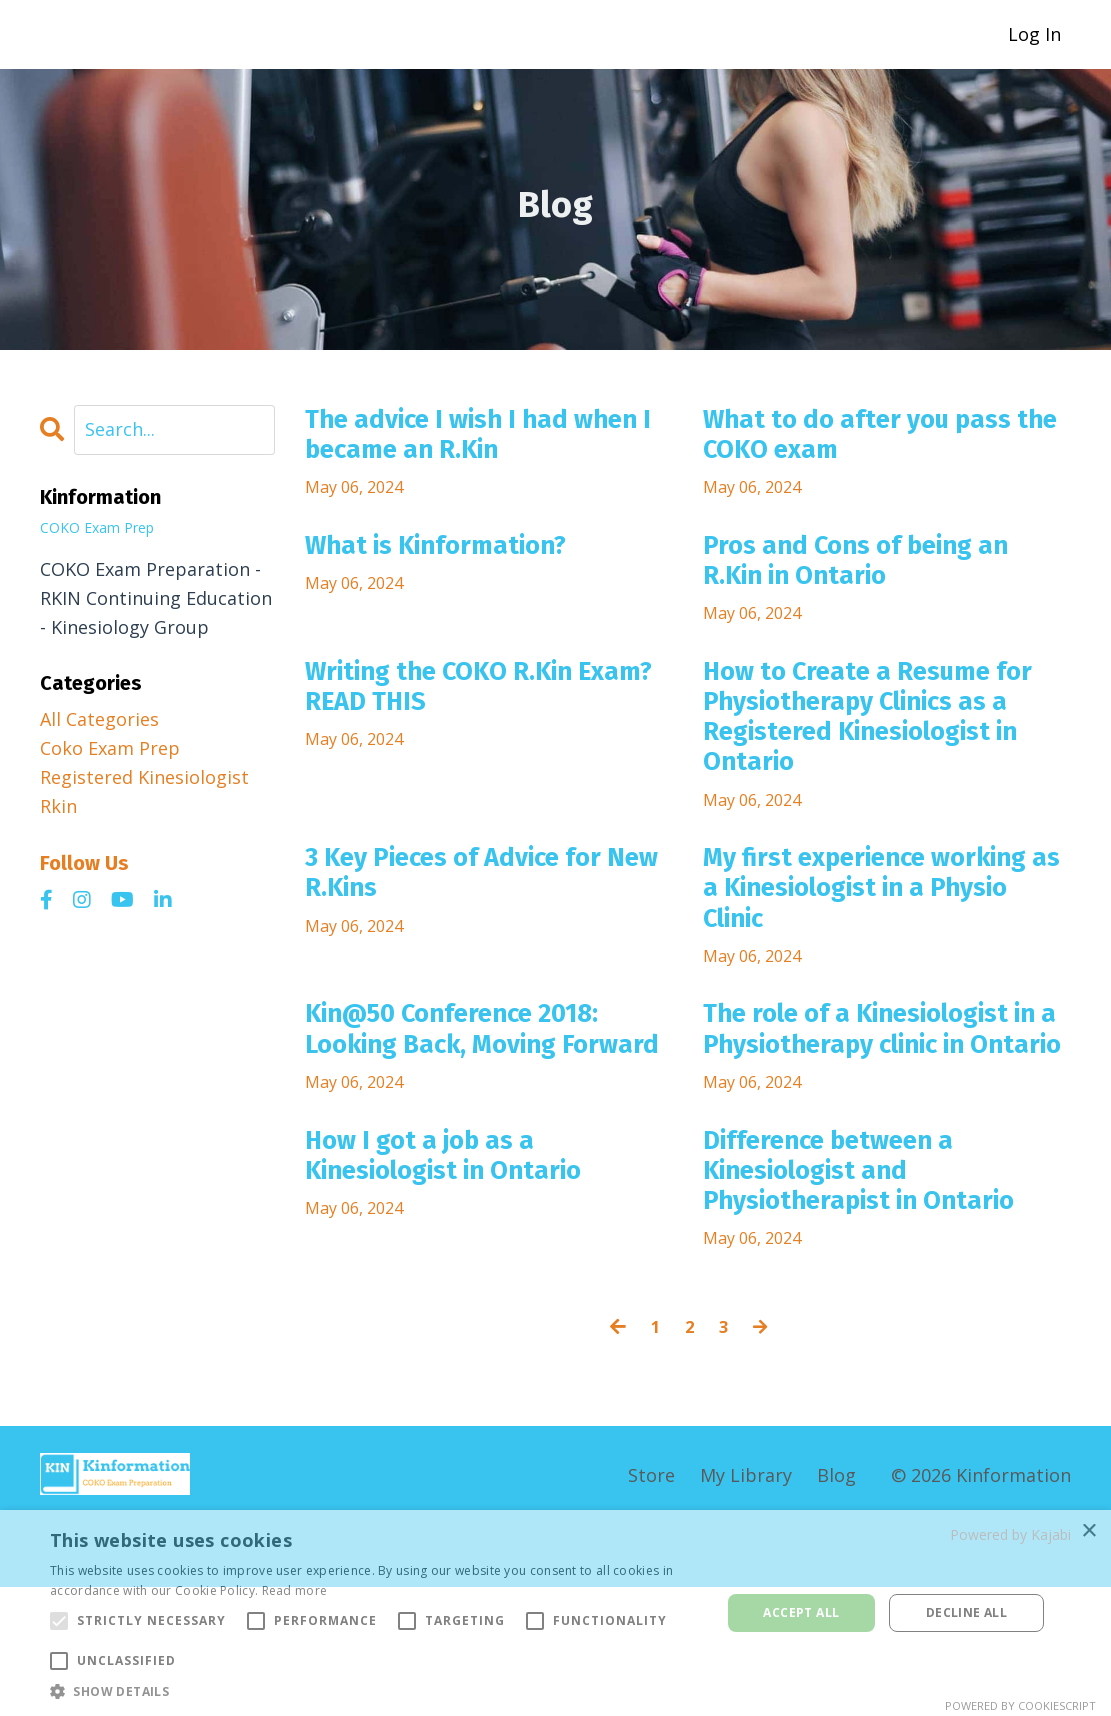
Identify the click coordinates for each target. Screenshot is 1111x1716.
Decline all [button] (966, 1612)
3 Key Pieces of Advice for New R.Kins (479, 926)
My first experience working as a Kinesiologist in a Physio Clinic (886, 944)
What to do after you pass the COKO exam (881, 441)
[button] (375, 1691)
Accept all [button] (801, 1612)
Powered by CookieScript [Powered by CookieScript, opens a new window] (1020, 1705)
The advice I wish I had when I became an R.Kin (467, 441)
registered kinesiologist (144, 777)
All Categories (99, 720)
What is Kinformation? (458, 561)
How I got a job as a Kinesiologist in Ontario (469, 1273)
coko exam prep (110, 749)
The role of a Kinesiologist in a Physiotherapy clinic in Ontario (885, 1117)
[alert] (555, 1613)
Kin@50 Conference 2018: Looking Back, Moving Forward (479, 1117)
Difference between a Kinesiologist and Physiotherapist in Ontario (886, 1291)
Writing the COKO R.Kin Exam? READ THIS (462, 716)
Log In (1034, 34)
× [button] (1088, 1531)
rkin (58, 806)
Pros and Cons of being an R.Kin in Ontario (882, 579)
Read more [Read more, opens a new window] (295, 1590)
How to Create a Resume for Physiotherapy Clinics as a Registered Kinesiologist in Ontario (875, 752)
